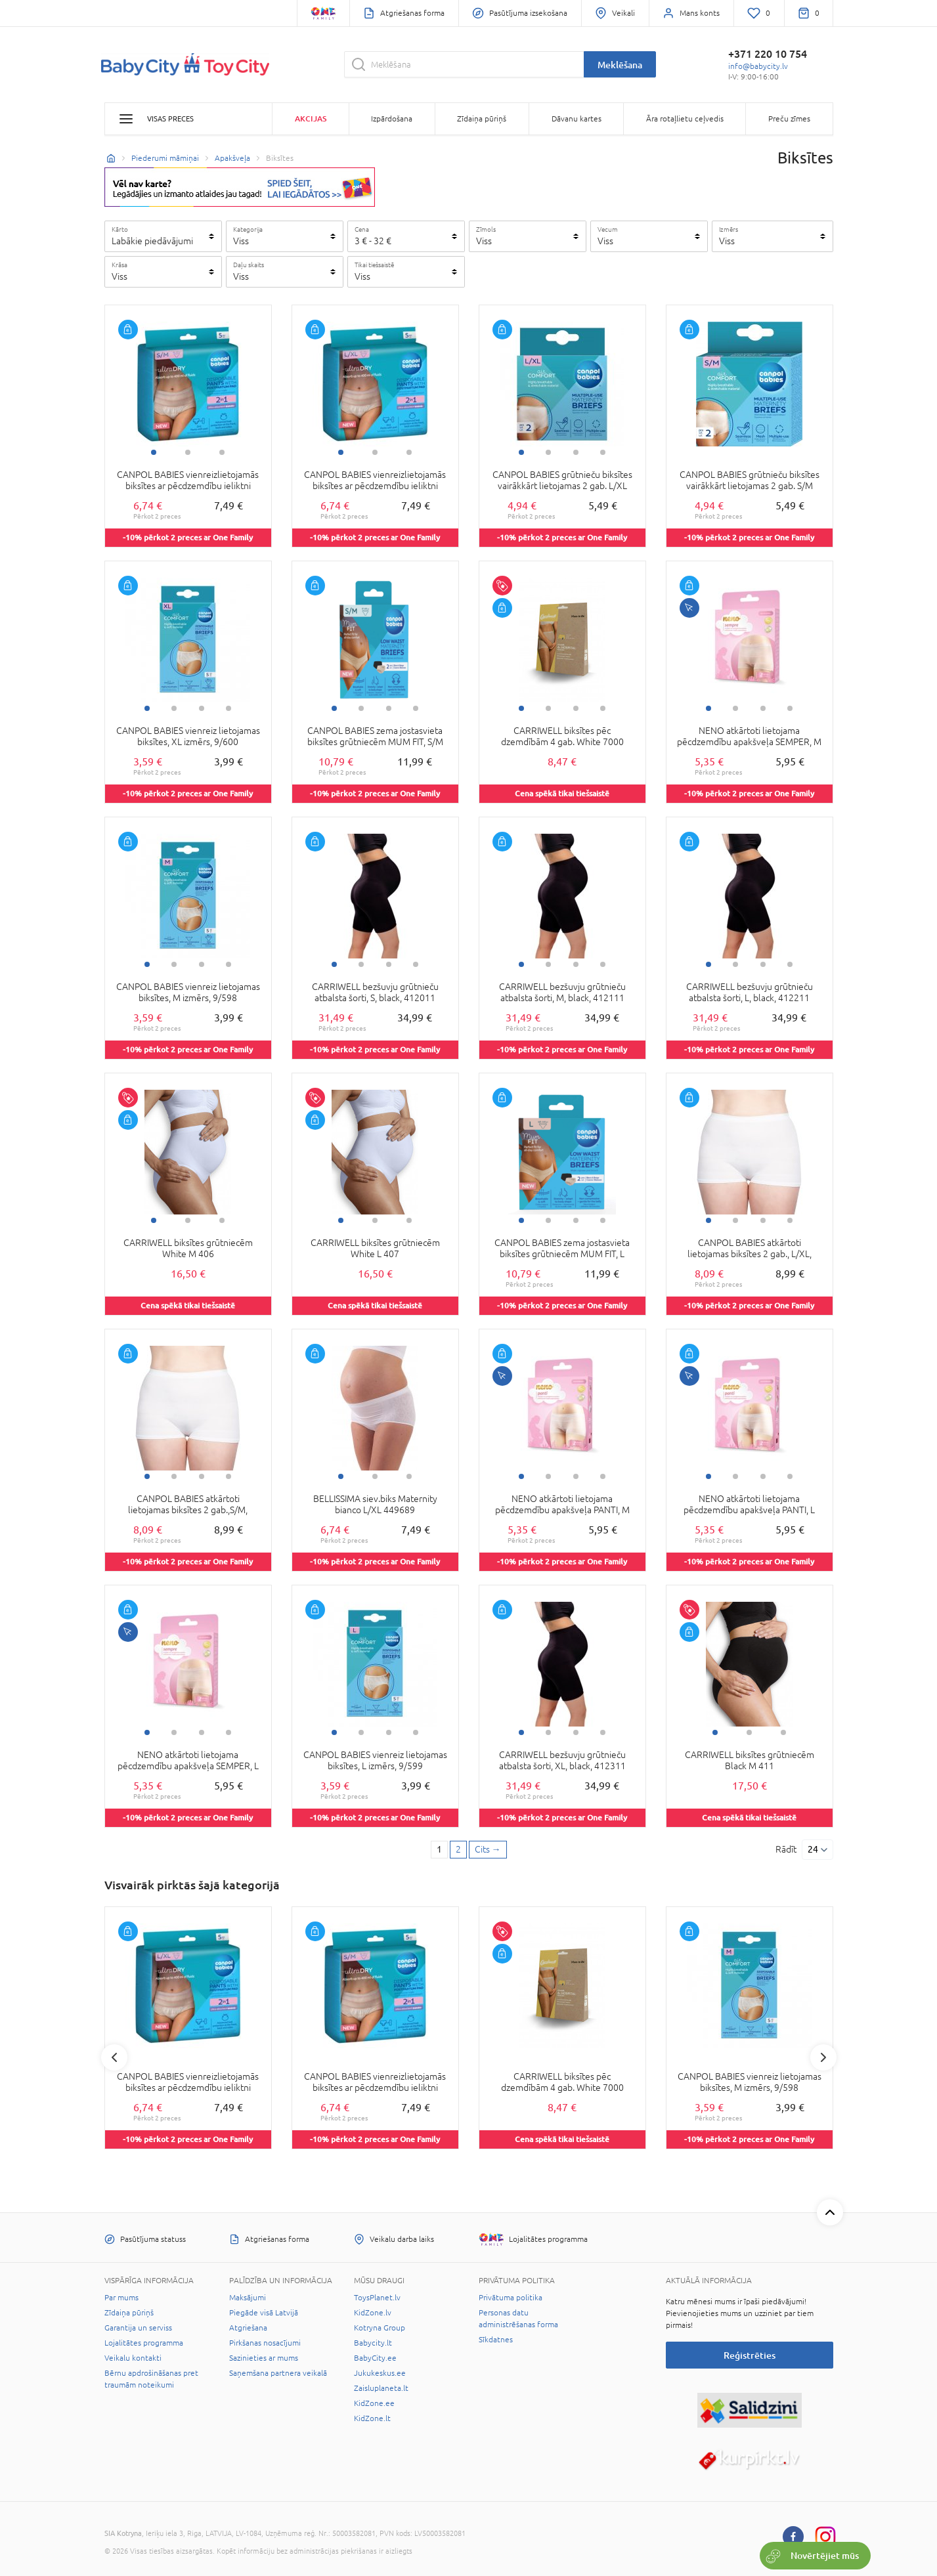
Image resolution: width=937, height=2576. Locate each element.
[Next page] (488, 1850)
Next (823, 2057)
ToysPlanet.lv (377, 2297)
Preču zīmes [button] (789, 118)
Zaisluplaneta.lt (381, 2388)
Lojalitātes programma (143, 2343)
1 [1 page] (439, 1849)
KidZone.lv (372, 2312)
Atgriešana (248, 2327)
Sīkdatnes (496, 2339)
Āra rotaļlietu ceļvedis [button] (685, 118)
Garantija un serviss (138, 2327)
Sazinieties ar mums (263, 2358)
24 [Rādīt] (813, 1849)
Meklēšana (620, 64)
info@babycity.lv (758, 66)
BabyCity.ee (375, 2358)
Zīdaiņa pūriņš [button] (481, 118)
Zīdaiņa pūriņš (129, 2312)
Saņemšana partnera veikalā (278, 2373)
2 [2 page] (458, 1849)
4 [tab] (602, 452)
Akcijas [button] (310, 118)
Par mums (121, 2297)
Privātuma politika (510, 2297)
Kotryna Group (379, 2327)
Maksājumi (247, 2297)
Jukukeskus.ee (380, 2373)
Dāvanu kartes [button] (576, 118)
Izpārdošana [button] (391, 118)
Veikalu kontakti (133, 2358)
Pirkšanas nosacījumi (265, 2343)
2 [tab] (187, 452)
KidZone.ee (374, 2403)
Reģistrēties (749, 2355)
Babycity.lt (373, 2343)
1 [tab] (153, 452)
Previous (114, 2057)
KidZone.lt (372, 2418)
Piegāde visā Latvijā (263, 2312)
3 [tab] (222, 452)
